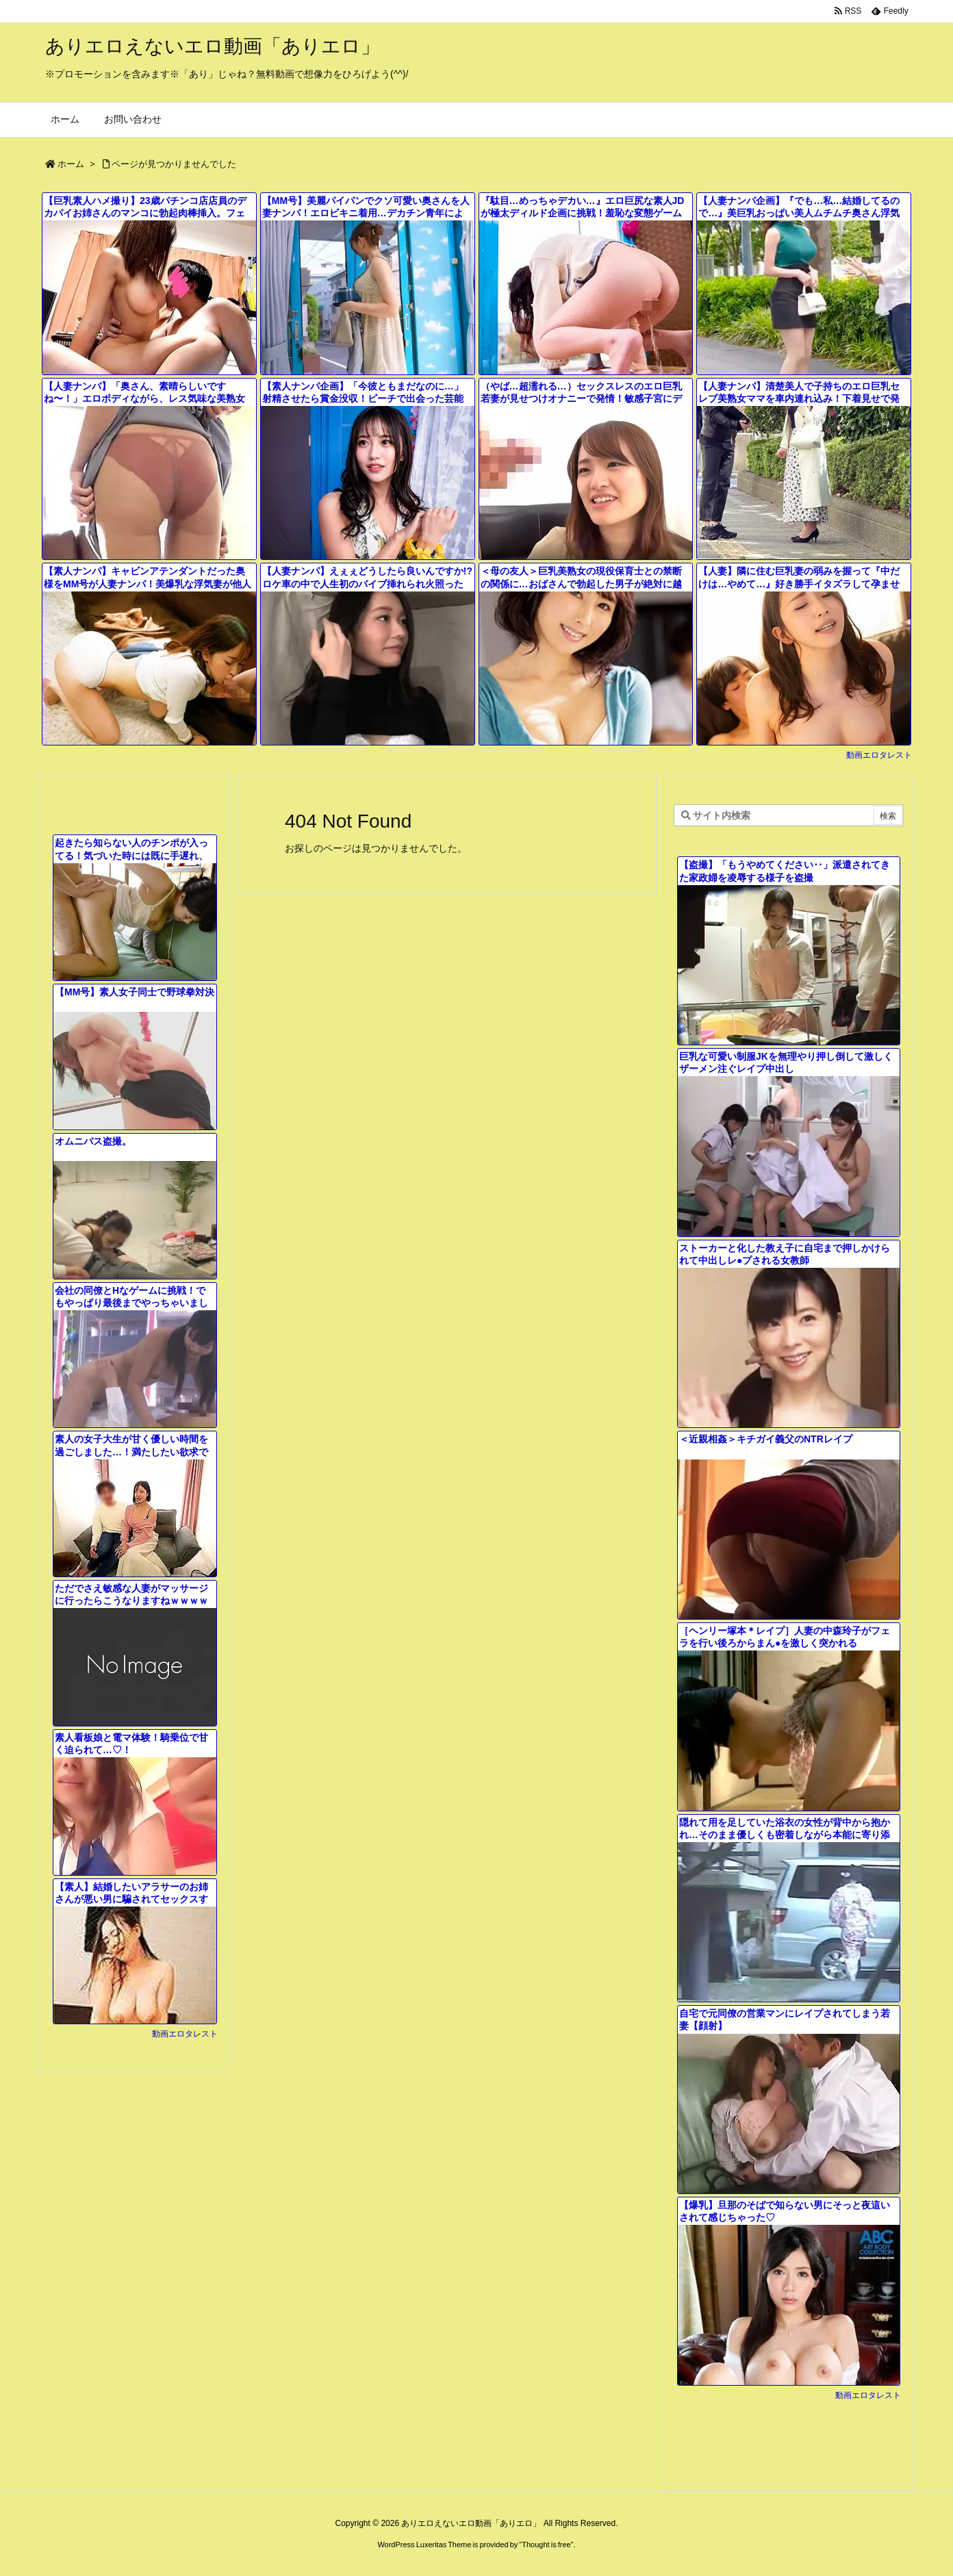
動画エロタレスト (879, 755)
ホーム (71, 164)
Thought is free (546, 2544)
